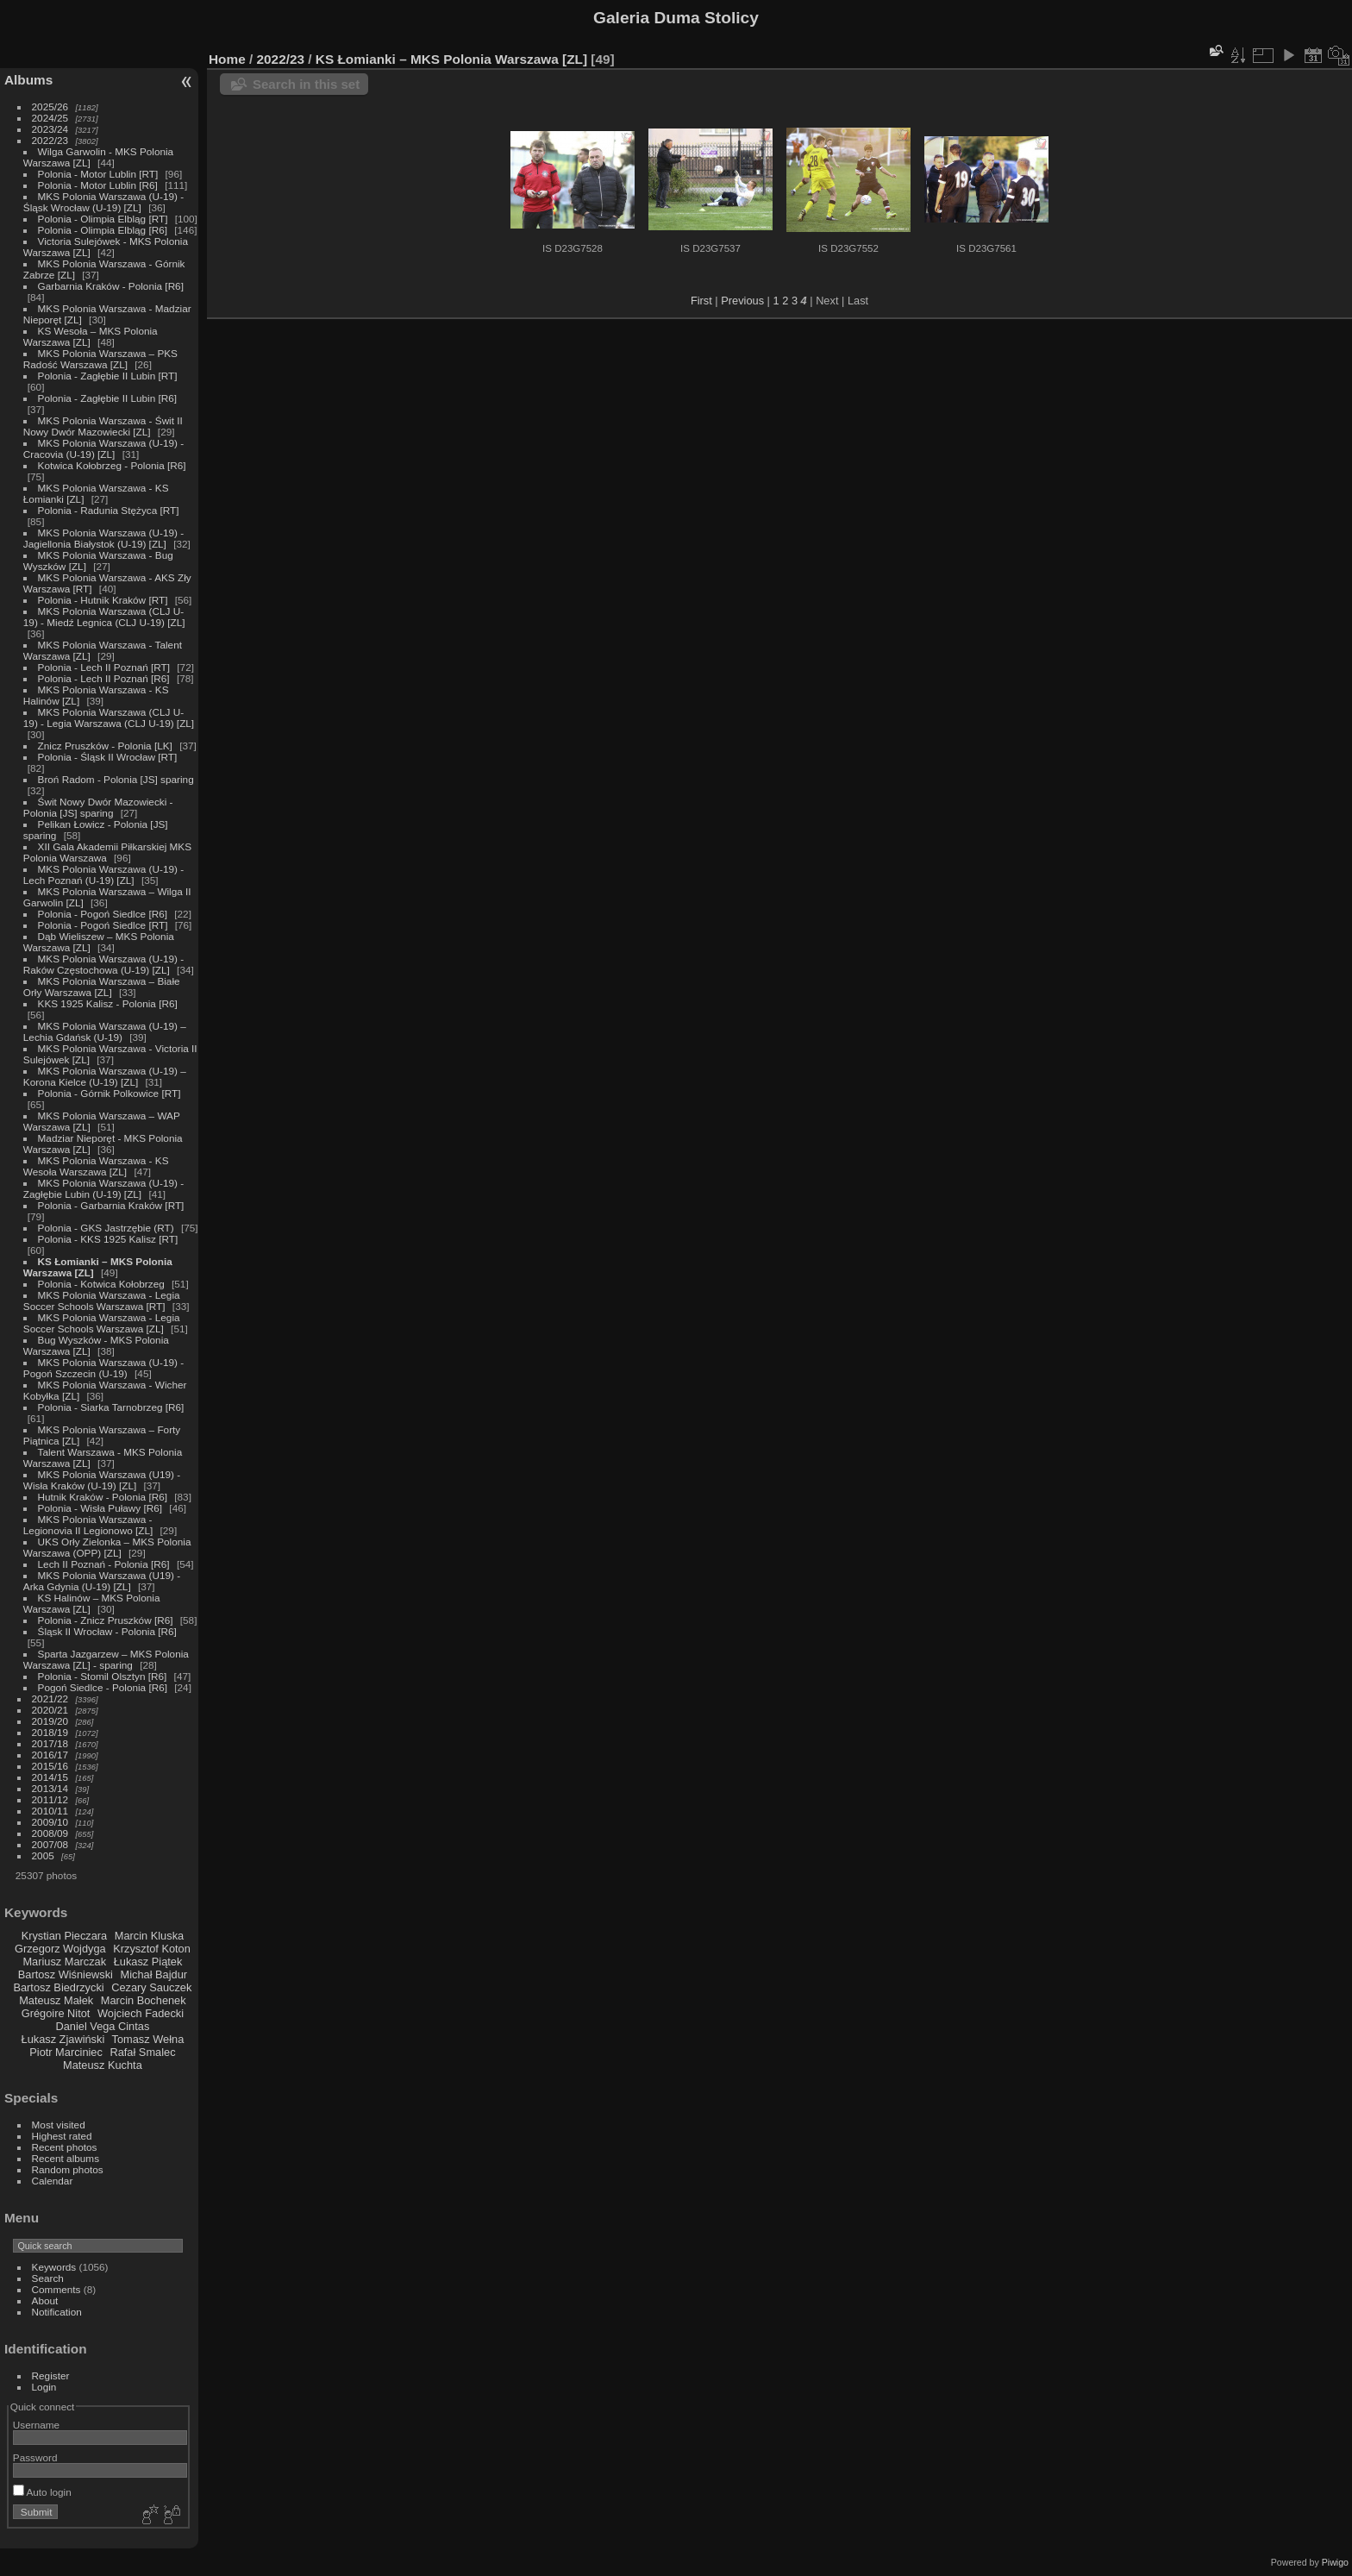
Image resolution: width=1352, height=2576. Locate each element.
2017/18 (50, 1743)
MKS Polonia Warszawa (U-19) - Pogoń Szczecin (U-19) (103, 1368)
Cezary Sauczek (151, 1987)
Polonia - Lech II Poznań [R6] (104, 678)
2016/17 (50, 1754)
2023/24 (50, 129)
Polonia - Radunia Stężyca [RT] (108, 510)
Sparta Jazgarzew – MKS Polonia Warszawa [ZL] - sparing (106, 1659)
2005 (43, 1855)
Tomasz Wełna (148, 2039)
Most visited (58, 2124)
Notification (57, 2311)
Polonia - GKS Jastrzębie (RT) (106, 1227)
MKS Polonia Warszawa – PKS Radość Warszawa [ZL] (100, 359)
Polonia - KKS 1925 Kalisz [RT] (108, 1238)
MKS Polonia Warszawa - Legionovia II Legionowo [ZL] (88, 1525)
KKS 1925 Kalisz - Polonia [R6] (108, 1003)
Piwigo (1335, 2562)
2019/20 (50, 1721)
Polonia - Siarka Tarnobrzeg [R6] (111, 1407)
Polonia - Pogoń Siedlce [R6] (102, 913)
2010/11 (50, 1810)
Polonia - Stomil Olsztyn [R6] (102, 1676)
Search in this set (306, 84)
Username (36, 2424)
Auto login (42, 2492)
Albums (28, 79)
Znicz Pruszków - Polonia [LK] (105, 745)
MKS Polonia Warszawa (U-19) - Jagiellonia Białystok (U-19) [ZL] (103, 538)
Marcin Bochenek (143, 2000)
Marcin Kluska (149, 1935)
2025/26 (50, 106)
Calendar (52, 2180)
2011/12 (50, 1799)
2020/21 (50, 1709)
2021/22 (50, 1698)
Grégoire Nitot (56, 2013)
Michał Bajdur (154, 1974)
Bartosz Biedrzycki (58, 1987)
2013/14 (50, 1788)
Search (48, 2278)
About (45, 2300)
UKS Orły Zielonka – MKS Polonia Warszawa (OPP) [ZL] (107, 1547)
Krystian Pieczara (65, 1935)
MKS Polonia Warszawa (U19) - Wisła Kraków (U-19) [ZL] (101, 1480)
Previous (742, 300)
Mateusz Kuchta (102, 2065)
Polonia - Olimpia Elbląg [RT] (103, 218)
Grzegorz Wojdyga (60, 1948)
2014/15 (50, 1777)
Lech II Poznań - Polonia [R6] (104, 1564)
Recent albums (65, 2158)
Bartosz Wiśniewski (65, 1974)
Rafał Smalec (142, 2052)
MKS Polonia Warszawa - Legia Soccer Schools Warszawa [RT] (101, 1300)
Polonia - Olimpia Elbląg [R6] (102, 229)
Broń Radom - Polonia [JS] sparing (116, 779)
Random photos (67, 2169)
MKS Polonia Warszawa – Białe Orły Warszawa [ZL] (101, 986)
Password (35, 2457)
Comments (56, 2289)
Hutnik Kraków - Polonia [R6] (102, 1496)
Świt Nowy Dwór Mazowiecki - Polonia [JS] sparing (98, 807)
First (701, 300)
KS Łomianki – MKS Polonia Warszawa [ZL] (451, 59)
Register (51, 2375)
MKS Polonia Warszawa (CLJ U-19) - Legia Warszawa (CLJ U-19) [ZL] (108, 717)
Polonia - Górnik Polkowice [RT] (109, 1093)
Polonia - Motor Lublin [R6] (98, 185)
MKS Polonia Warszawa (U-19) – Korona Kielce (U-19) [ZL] (104, 1076)
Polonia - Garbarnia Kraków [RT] (111, 1205)
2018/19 (50, 1732)
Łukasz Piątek (148, 1961)
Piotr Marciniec (66, 2052)
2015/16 (50, 1765)
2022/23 (50, 140)
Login (44, 2386)
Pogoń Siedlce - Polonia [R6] (102, 1687)
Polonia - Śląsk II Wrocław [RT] (108, 756)
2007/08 (50, 1844)
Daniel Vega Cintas (102, 2026)
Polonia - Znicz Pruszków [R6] (105, 1620)
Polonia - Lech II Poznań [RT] (104, 667)
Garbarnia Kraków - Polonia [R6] (111, 285)
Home (227, 59)
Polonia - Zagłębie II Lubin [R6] (108, 398)
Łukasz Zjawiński (63, 2039)
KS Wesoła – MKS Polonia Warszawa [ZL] (90, 336)
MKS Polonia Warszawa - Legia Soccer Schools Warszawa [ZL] (101, 1323)
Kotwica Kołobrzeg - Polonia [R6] (112, 465)
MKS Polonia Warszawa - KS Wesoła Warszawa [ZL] (96, 1166)
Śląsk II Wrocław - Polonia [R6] (107, 1631)
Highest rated (62, 2135)
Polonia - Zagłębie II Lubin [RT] (108, 375)
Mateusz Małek (56, 2000)
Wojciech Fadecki (140, 2013)
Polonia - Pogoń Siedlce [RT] (103, 925)
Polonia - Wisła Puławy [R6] (100, 1508)
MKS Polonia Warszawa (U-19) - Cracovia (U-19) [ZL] (103, 448)
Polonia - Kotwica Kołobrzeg (101, 1283)
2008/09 (50, 1833)
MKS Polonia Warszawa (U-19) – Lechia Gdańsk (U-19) (104, 1031)
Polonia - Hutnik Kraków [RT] (103, 599)
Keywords (54, 2266)
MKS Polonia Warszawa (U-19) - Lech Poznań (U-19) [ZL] (103, 874)
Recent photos (64, 2147)
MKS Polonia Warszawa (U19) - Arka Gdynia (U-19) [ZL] (101, 1581)
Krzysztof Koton (152, 1948)
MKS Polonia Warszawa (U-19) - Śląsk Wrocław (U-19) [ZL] (103, 202)
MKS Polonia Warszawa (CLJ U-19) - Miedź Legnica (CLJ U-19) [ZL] (104, 616)
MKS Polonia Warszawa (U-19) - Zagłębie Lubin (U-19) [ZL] (103, 1188)
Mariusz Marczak (64, 1961)
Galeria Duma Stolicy (676, 18)
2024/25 (50, 117)
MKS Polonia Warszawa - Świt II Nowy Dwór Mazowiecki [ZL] (103, 426)
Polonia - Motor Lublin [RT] (98, 173)
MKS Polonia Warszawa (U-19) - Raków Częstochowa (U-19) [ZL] (103, 964)
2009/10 (50, 1821)
